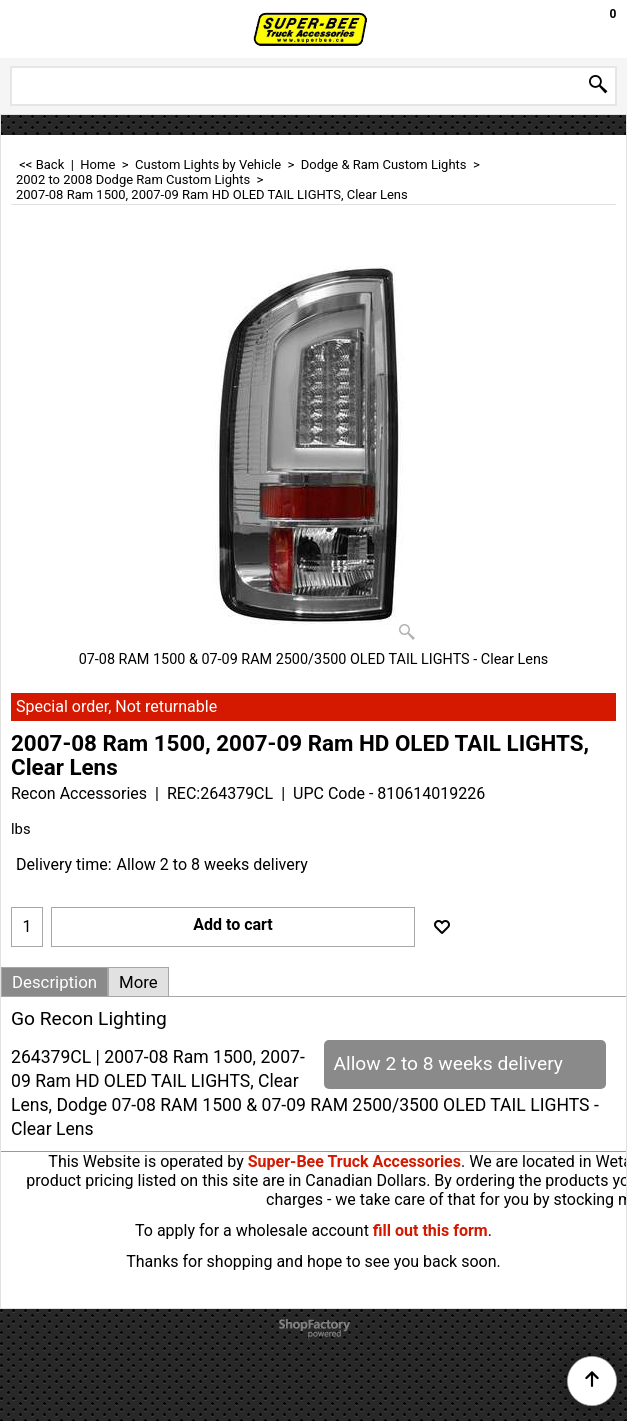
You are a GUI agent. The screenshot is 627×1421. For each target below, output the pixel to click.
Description (54, 982)
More (138, 982)
